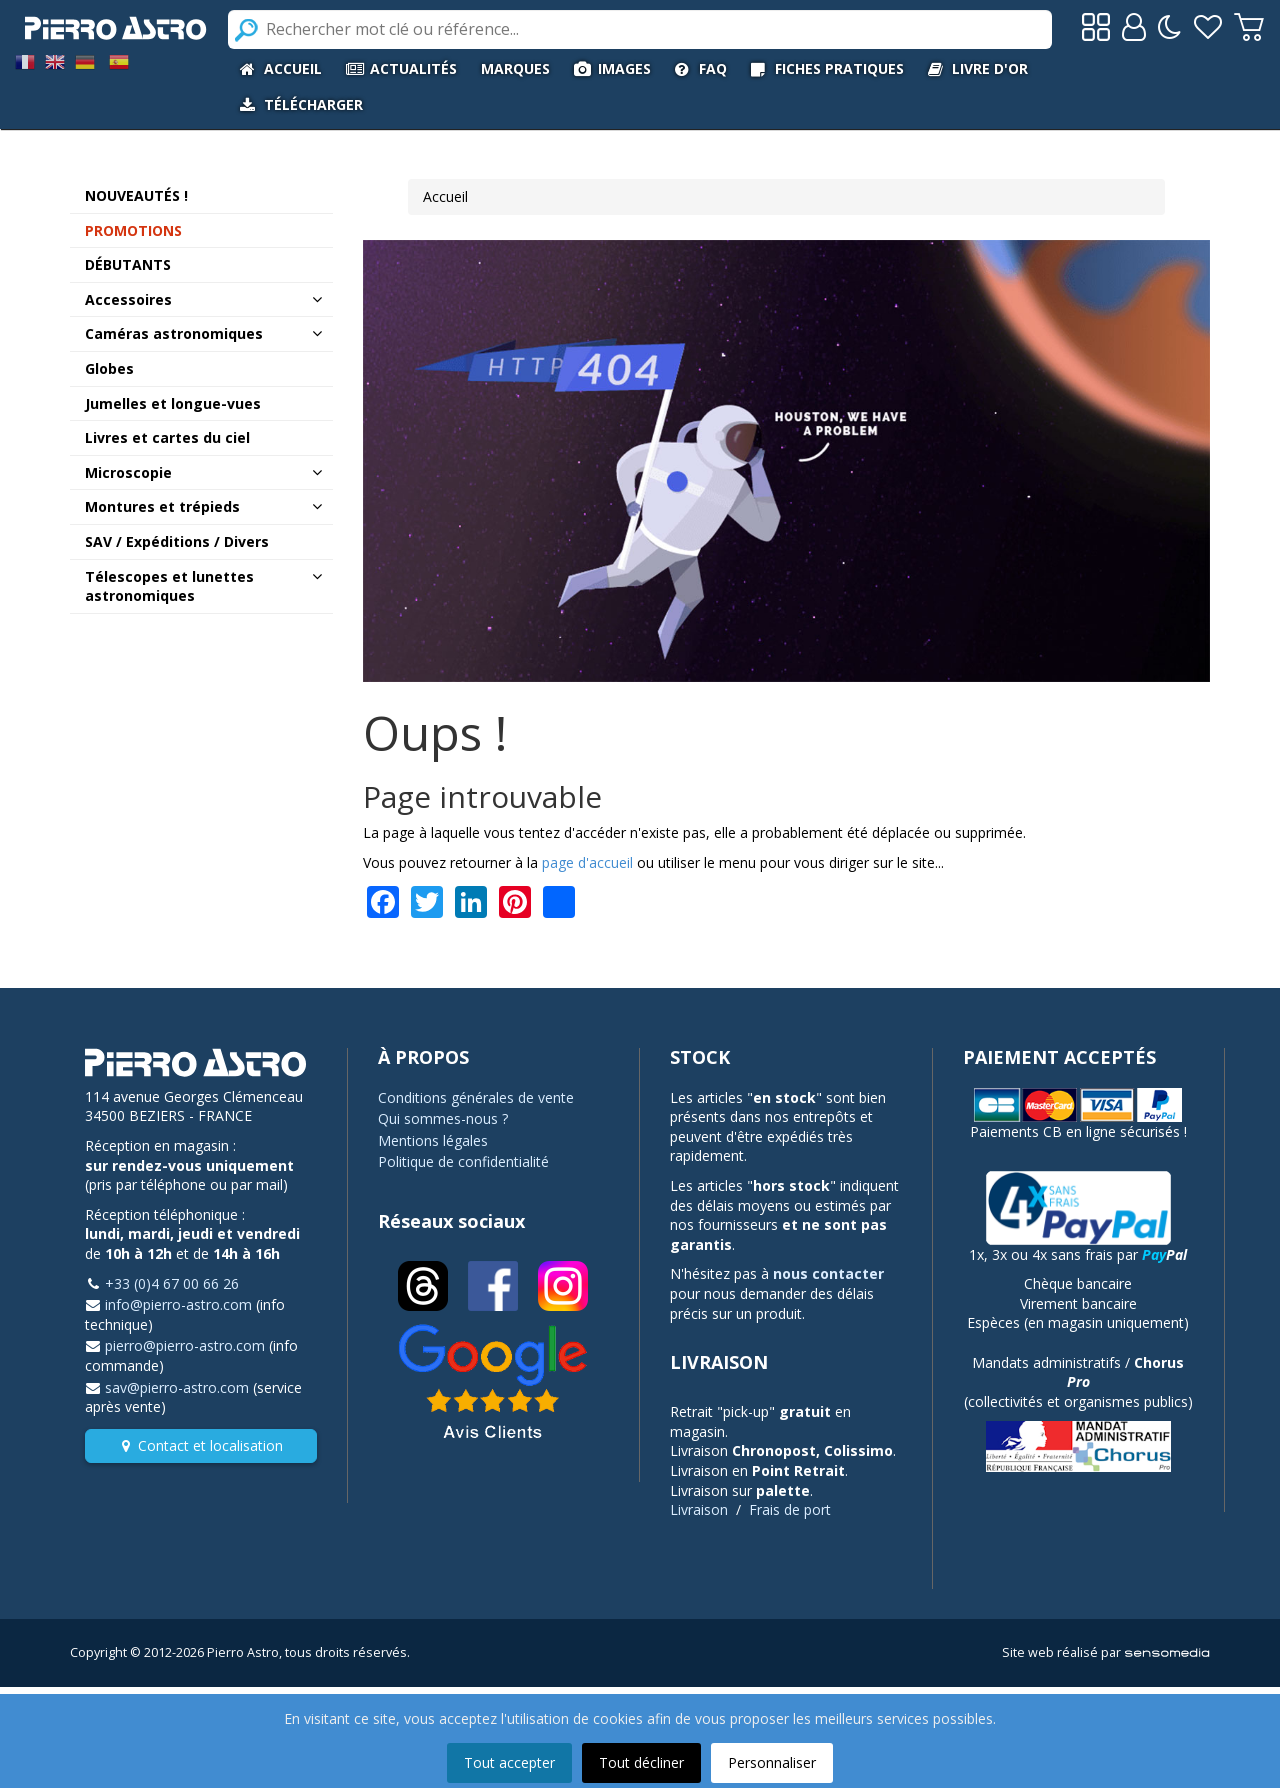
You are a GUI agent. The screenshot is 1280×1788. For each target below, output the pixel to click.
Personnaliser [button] (772, 1762)
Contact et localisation (210, 1445)
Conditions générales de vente (476, 1097)
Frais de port (790, 1509)
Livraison (699, 1509)
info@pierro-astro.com (178, 1304)
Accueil (445, 196)
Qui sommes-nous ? (443, 1118)
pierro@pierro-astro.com (185, 1345)
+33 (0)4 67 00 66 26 (172, 1283)
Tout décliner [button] (641, 1762)
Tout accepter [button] (509, 1762)
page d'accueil (587, 862)
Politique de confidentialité (463, 1161)
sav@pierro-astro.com (177, 1387)
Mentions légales (433, 1140)
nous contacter (828, 1273)
